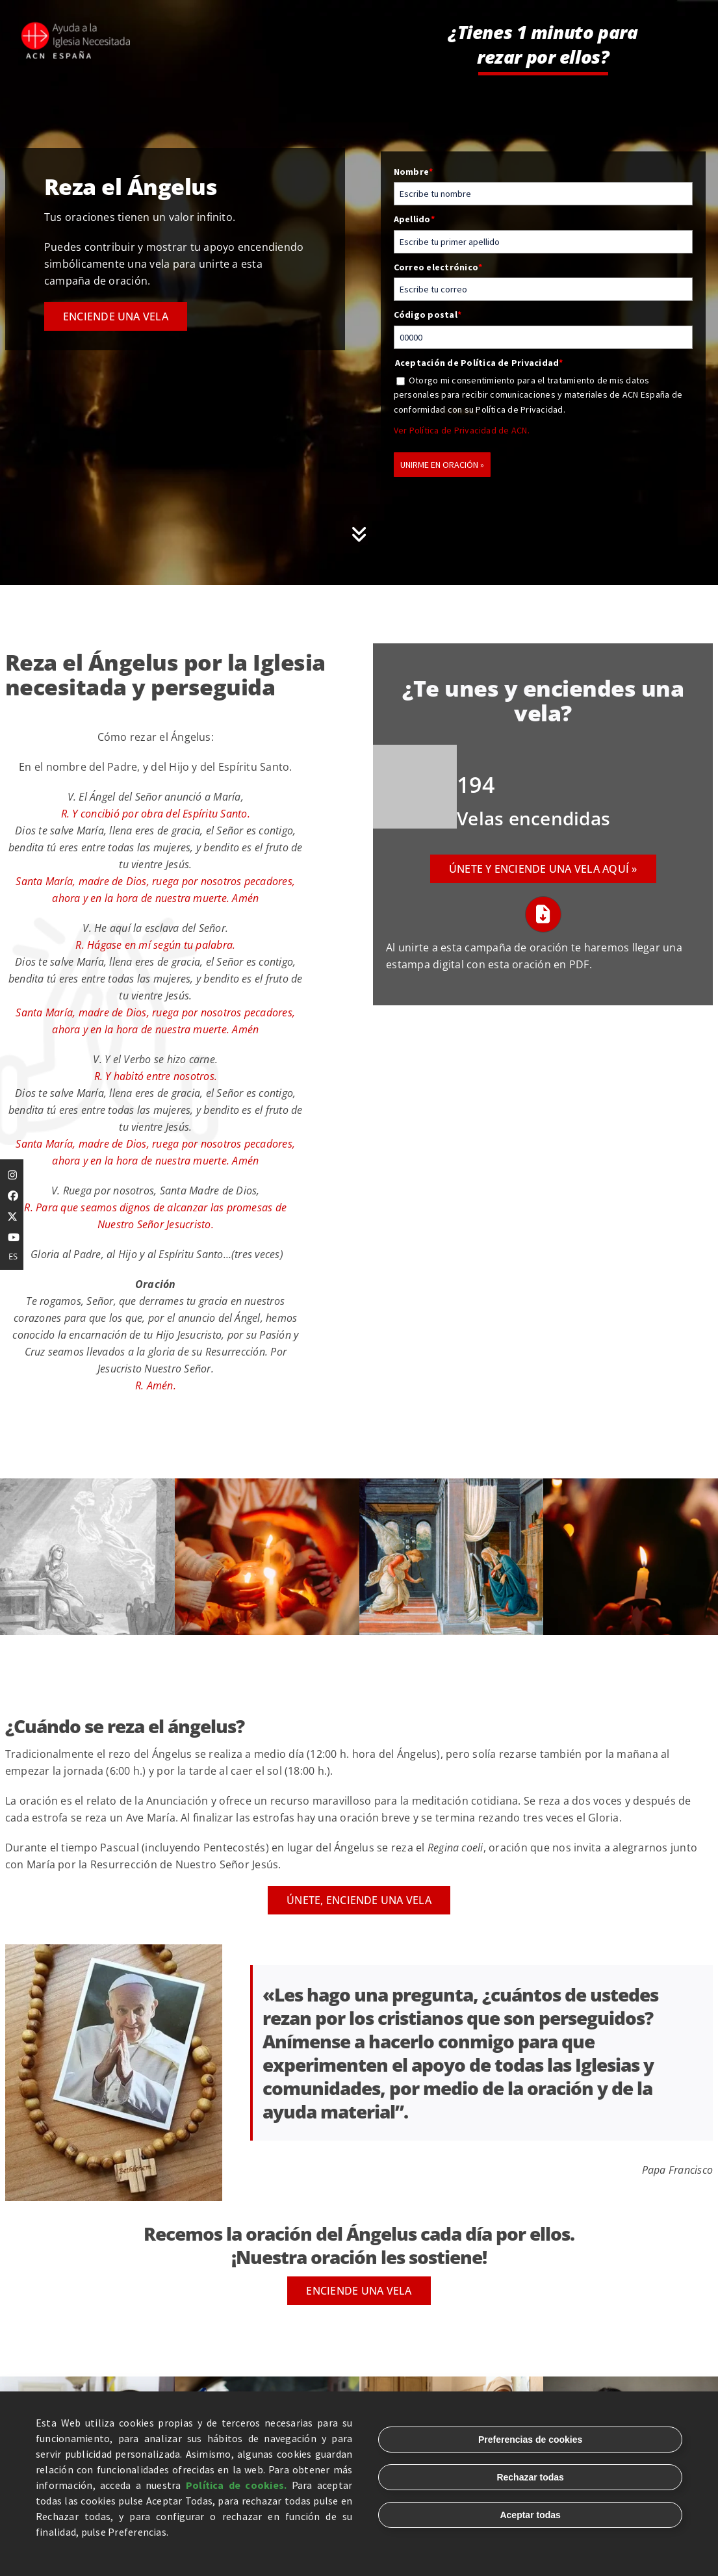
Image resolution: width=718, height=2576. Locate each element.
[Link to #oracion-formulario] (358, 534)
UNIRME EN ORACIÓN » (442, 464)
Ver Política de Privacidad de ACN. (462, 430)
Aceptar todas (530, 2515)
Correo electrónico (438, 267)
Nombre (413, 171)
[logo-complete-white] (76, 26)
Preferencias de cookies (530, 2439)
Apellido (414, 219)
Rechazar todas (529, 2477)
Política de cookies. (236, 2485)
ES (13, 1256)
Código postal (427, 314)
